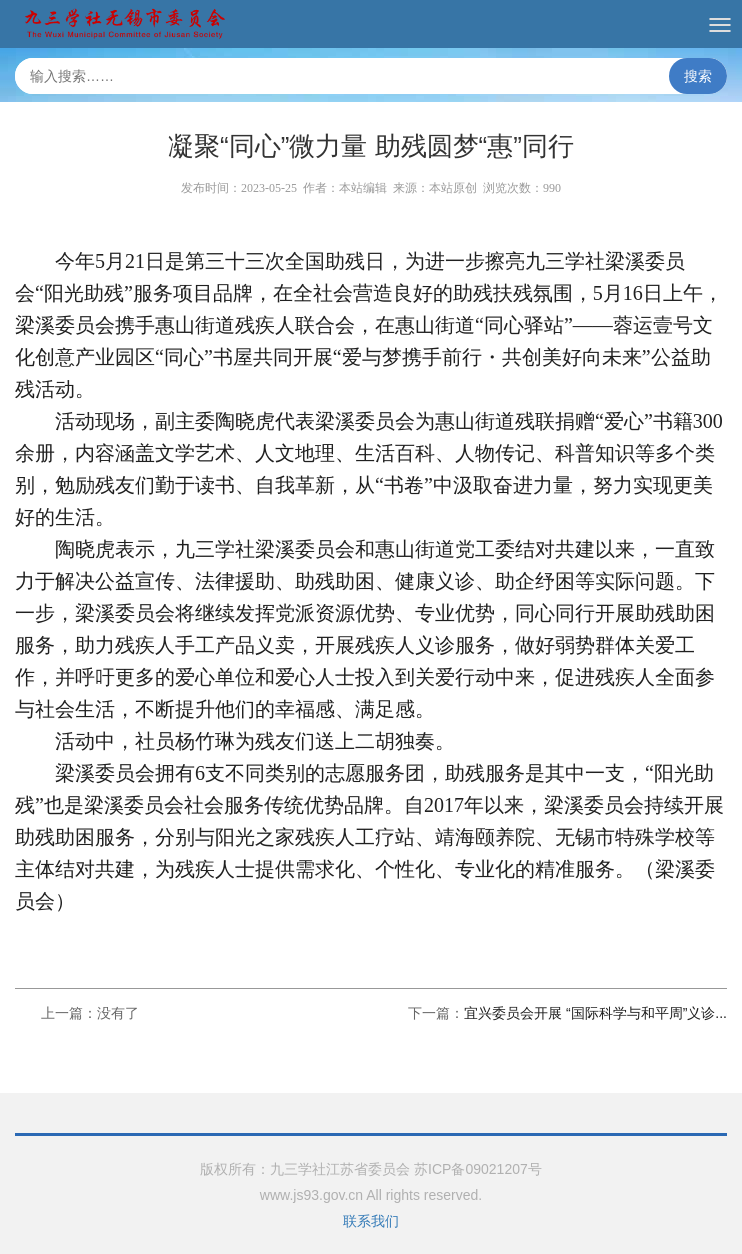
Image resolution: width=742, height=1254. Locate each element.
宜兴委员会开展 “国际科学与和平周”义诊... (595, 1013)
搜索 (698, 76)
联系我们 (371, 1221)
